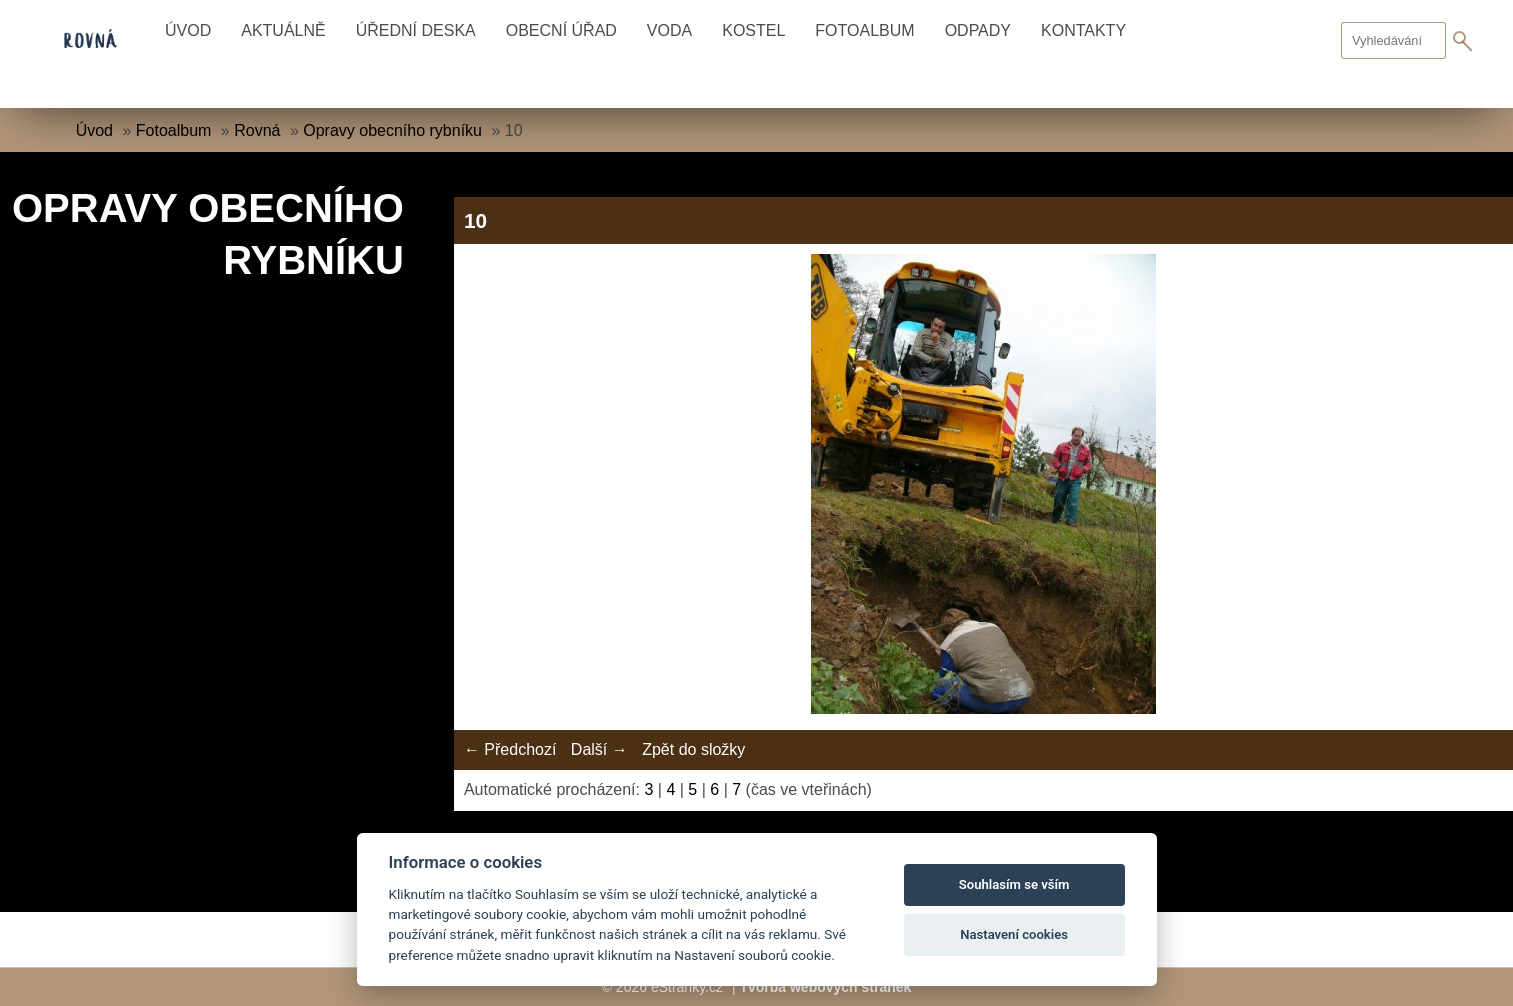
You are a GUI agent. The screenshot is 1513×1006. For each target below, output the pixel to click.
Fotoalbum (864, 30)
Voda (669, 30)
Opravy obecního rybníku (392, 130)
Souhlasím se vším (1014, 884)
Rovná (257, 130)
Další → (599, 749)
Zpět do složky (693, 749)
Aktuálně (283, 30)
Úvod (188, 30)
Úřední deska (416, 30)
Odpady (978, 30)
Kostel (753, 30)
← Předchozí (510, 749)
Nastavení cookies (1014, 934)
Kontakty (1083, 30)
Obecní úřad (561, 30)
